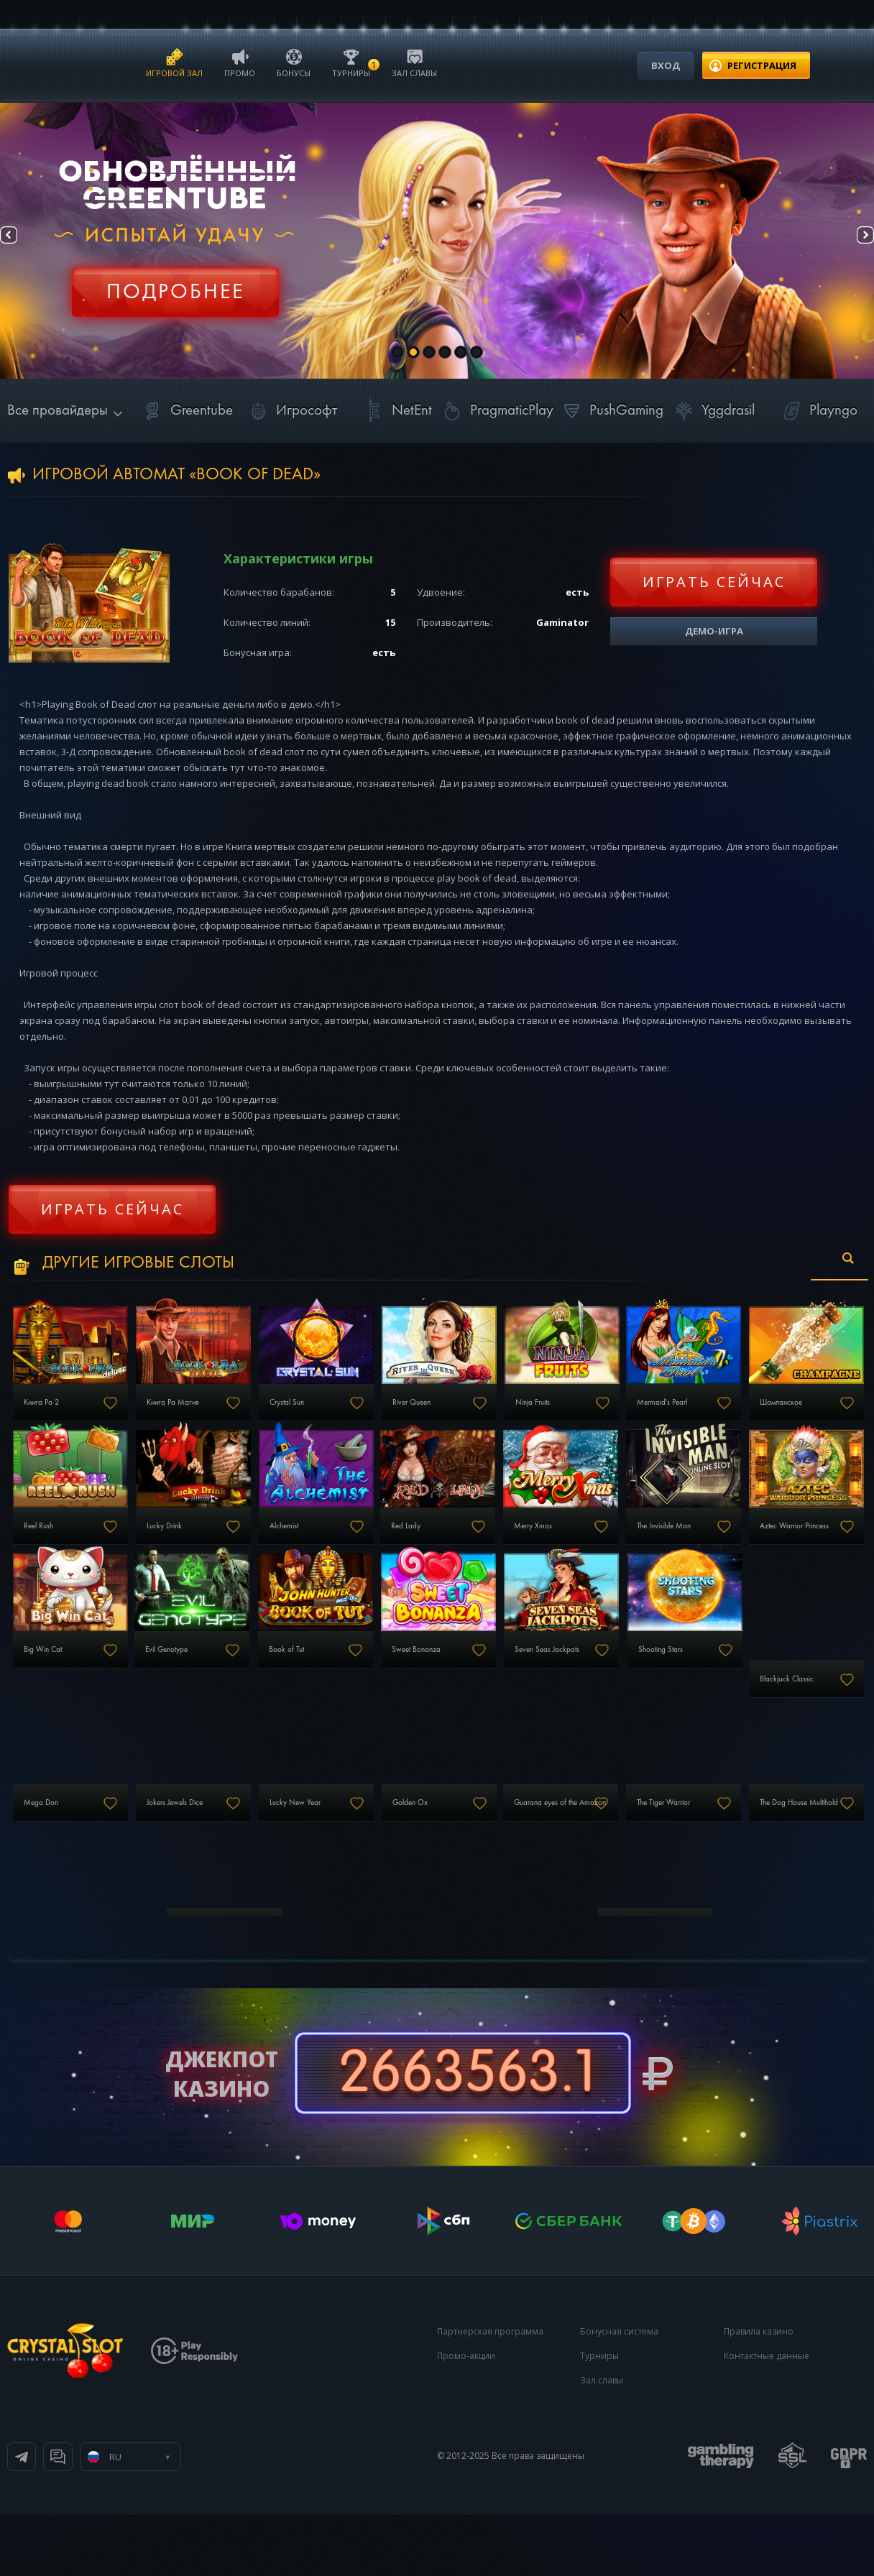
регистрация (761, 65)
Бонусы (293, 62)
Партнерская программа (490, 2392)
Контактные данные (766, 2417)
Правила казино (759, 2392)
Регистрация (175, 284)
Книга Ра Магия (200, 1415)
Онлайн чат (199, 2517)
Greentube (186, 411)
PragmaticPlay (495, 411)
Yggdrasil (712, 411)
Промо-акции (466, 2417)
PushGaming (610, 411)
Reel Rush (188, 1551)
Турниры (351, 62)
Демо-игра (714, 630)
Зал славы (414, 62)
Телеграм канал (80, 2517)
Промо (239, 62)
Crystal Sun (334, 1415)
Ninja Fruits (623, 1415)
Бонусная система (619, 2392)
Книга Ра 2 (46, 1415)
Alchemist (476, 1551)
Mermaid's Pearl (772, 1415)
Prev (22, 241)
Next (852, 241)
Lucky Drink (335, 1551)
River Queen (482, 1415)
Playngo (817, 411)
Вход (665, 65)
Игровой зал (174, 62)
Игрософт (290, 411)
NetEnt (396, 411)
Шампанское (52, 1551)
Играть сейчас (714, 581)
